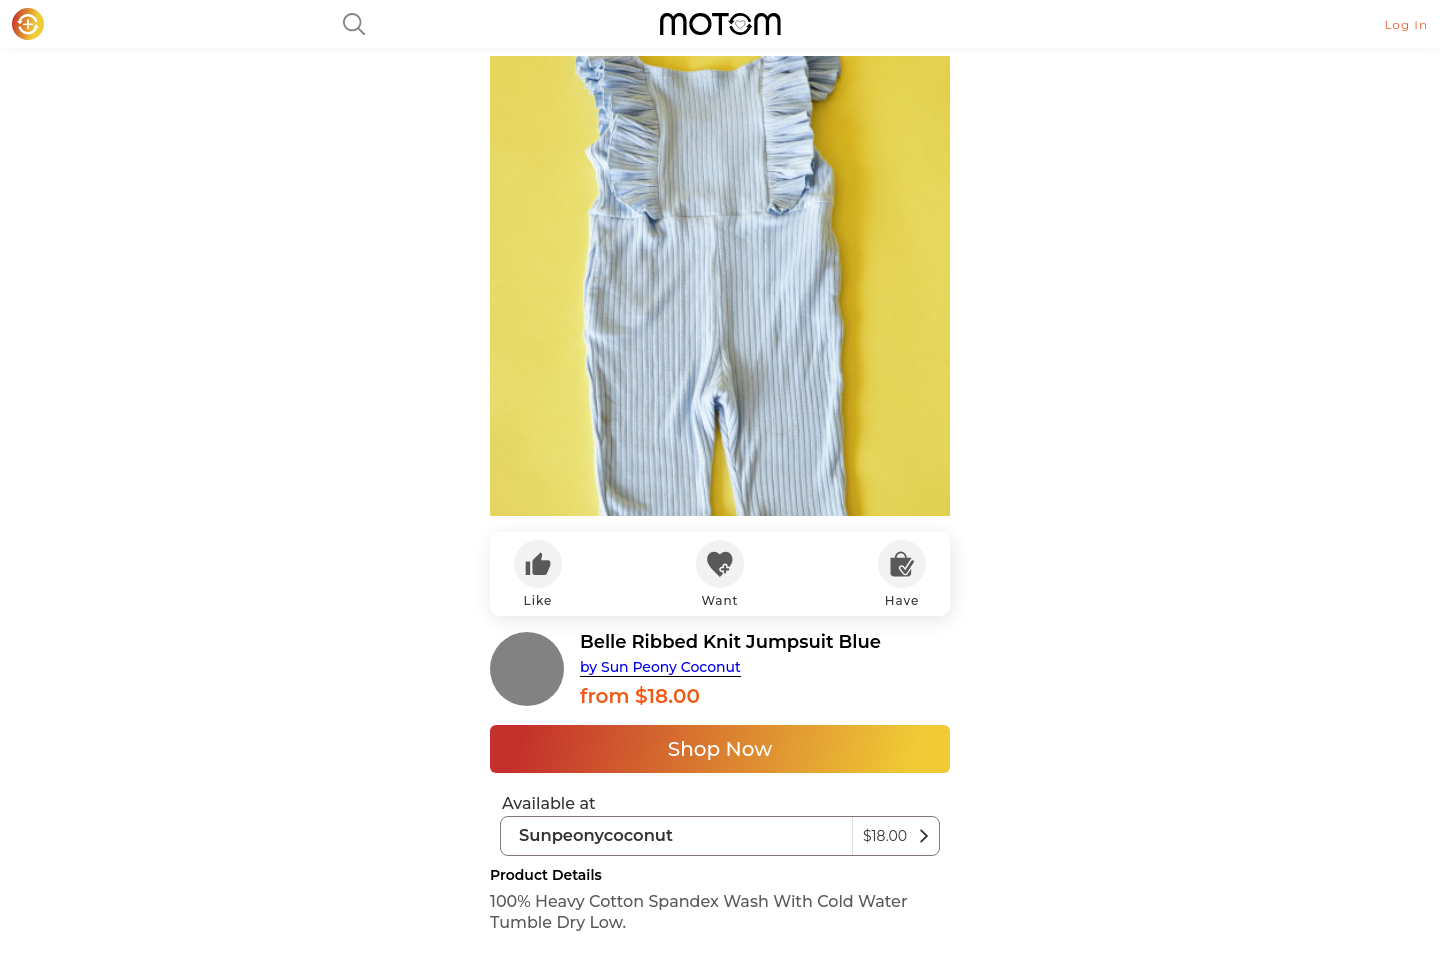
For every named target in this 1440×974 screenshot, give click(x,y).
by (660, 667)
